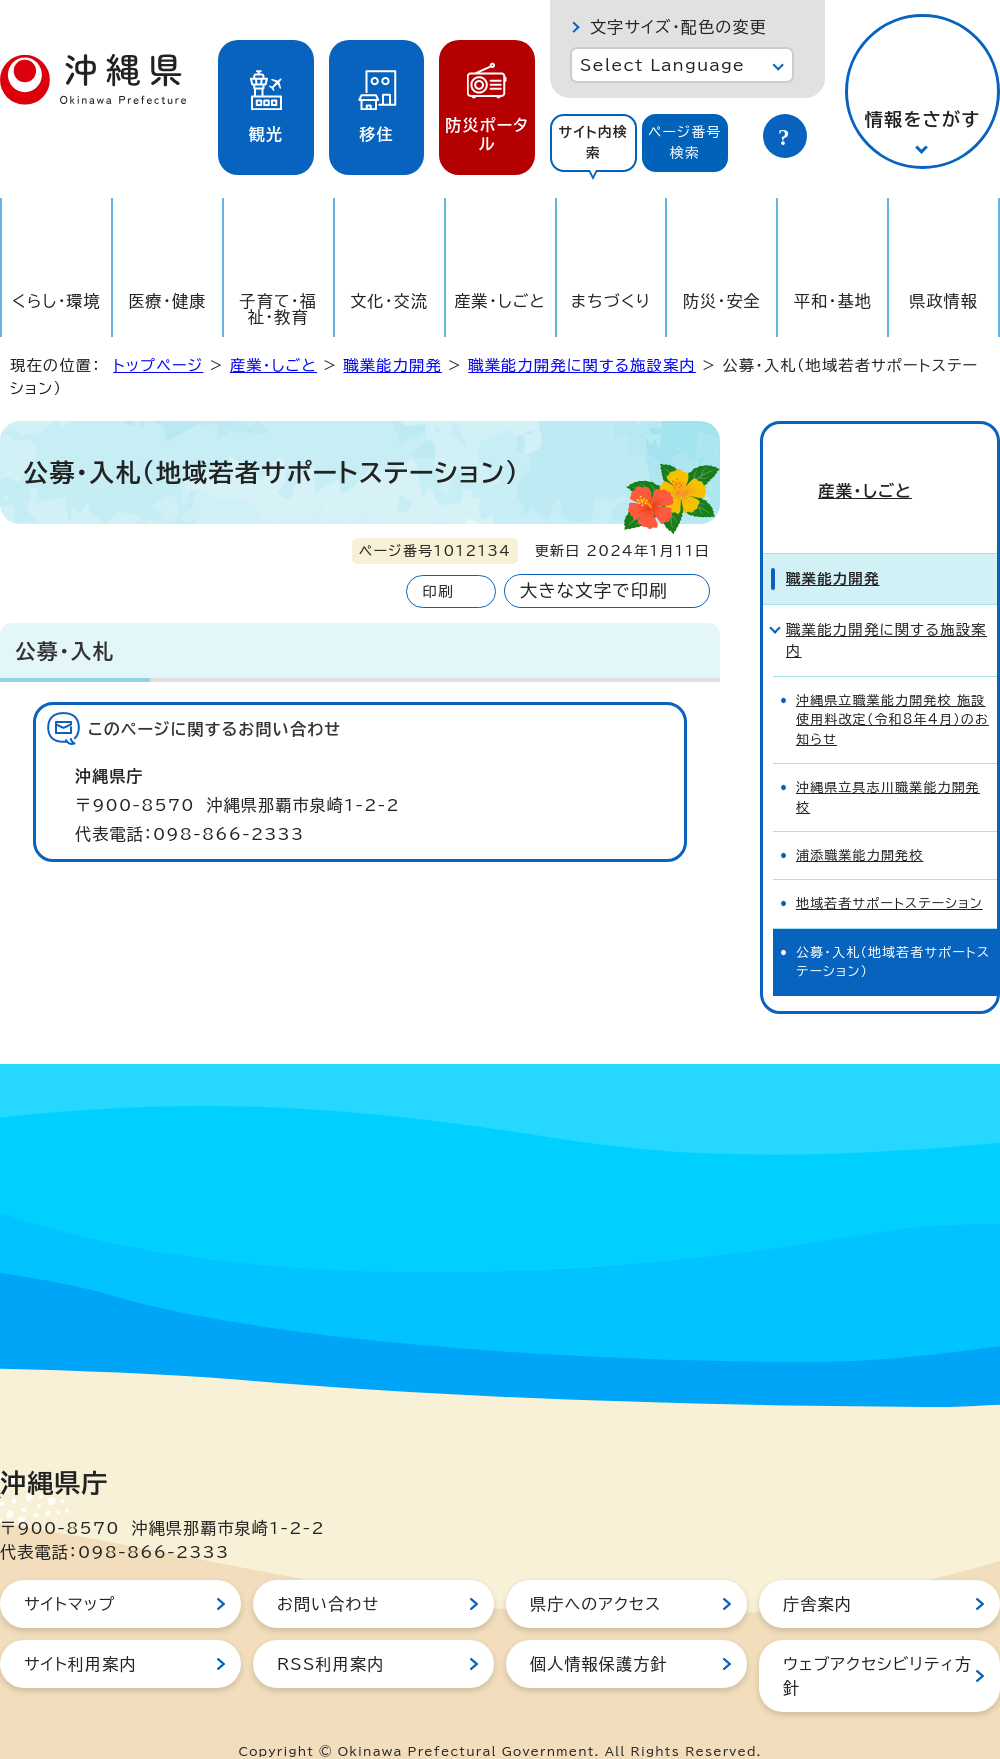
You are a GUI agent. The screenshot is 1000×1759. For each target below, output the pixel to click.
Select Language (662, 65)
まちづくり (611, 301)
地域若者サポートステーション (889, 873)
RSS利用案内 (330, 1633)
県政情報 (943, 301)
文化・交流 (389, 301)
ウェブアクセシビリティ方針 (877, 1645)
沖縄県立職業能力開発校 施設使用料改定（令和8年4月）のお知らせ (892, 690)
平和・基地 (833, 301)
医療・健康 (167, 301)
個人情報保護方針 (599, 1633)
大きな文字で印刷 (594, 590)
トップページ (158, 365)
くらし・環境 (56, 301)
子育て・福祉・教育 (279, 309)
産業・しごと (499, 301)
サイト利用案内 (80, 1633)
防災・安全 (722, 301)
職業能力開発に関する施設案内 (582, 365)
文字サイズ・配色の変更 (678, 27)
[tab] (593, 143)
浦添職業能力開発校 (859, 825)
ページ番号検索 (685, 142)
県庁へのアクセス (595, 1573)
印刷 (437, 591)
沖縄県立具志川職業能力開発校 (888, 767)
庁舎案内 (817, 1573)
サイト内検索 (593, 142)
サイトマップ (69, 1573)
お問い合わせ (328, 1573)
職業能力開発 (392, 365)
